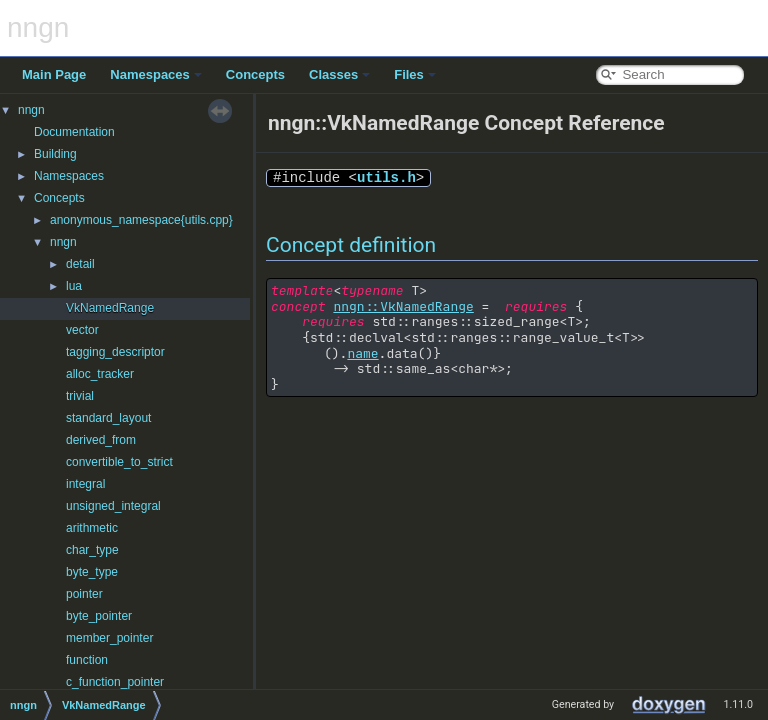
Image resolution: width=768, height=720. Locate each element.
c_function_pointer (115, 682)
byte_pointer (99, 616)
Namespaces (156, 74)
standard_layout (108, 418)
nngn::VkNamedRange (403, 306)
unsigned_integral (113, 506)
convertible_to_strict (119, 462)
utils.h (386, 177)
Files (415, 74)
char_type (92, 550)
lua (74, 286)
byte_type (92, 572)
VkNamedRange (110, 308)
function (87, 660)
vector (82, 330)
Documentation (74, 132)
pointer (84, 594)
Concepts (255, 74)
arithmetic (92, 528)
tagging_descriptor (115, 352)
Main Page (54, 74)
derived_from (101, 440)
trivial (80, 396)
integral (85, 484)
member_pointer (109, 638)
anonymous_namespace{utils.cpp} (141, 220)
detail (80, 264)
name (362, 353)
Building (55, 154)
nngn (31, 110)
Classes (339, 74)
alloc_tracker (100, 374)
